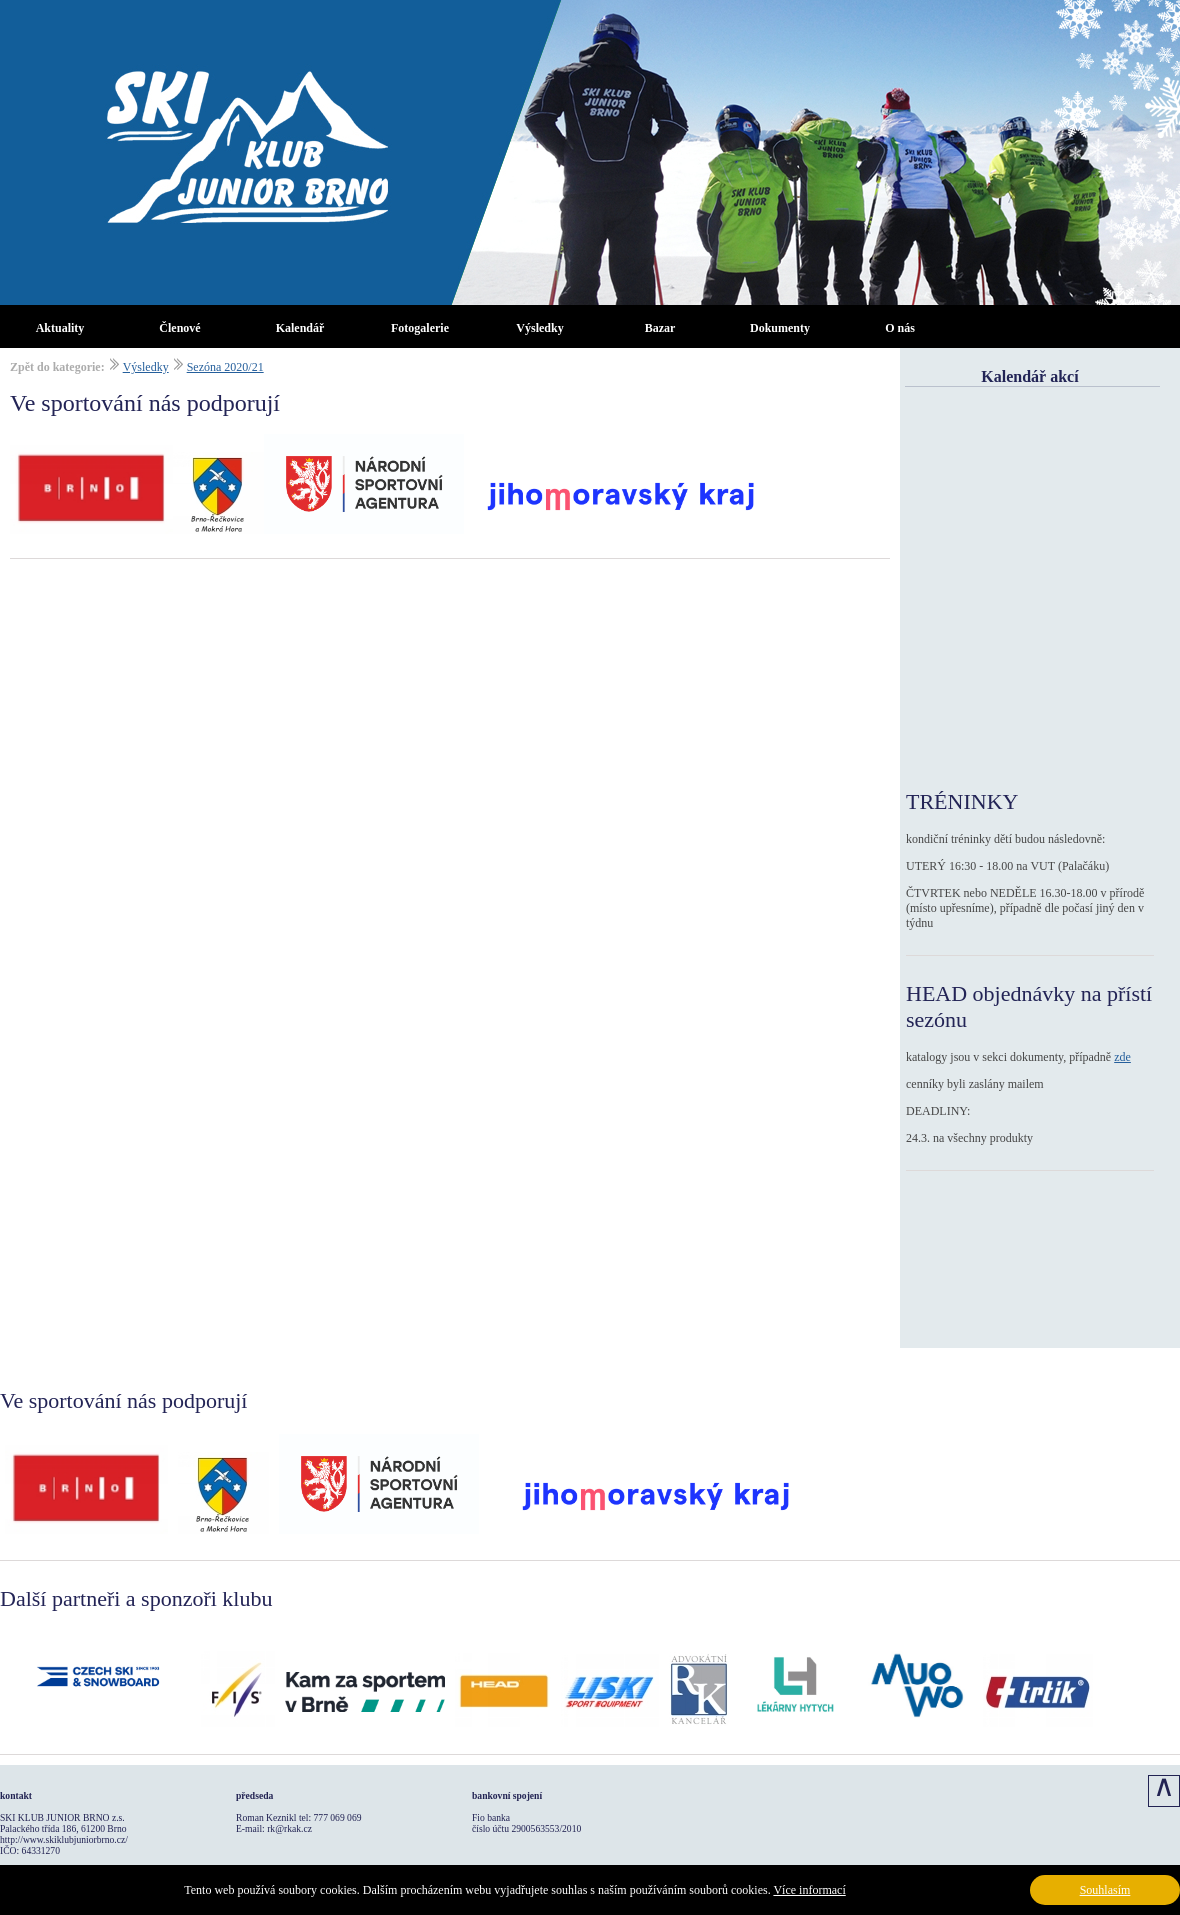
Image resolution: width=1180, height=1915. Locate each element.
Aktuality (60, 328)
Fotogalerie (420, 328)
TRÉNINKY (962, 801)
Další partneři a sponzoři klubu (136, 1598)
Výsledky (539, 328)
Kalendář (300, 328)
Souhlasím (1105, 1890)
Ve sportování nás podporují (145, 403)
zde (1122, 1057)
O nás (900, 328)
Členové (179, 328)
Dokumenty (780, 328)
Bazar (660, 328)
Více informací (809, 1890)
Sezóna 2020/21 (225, 367)
